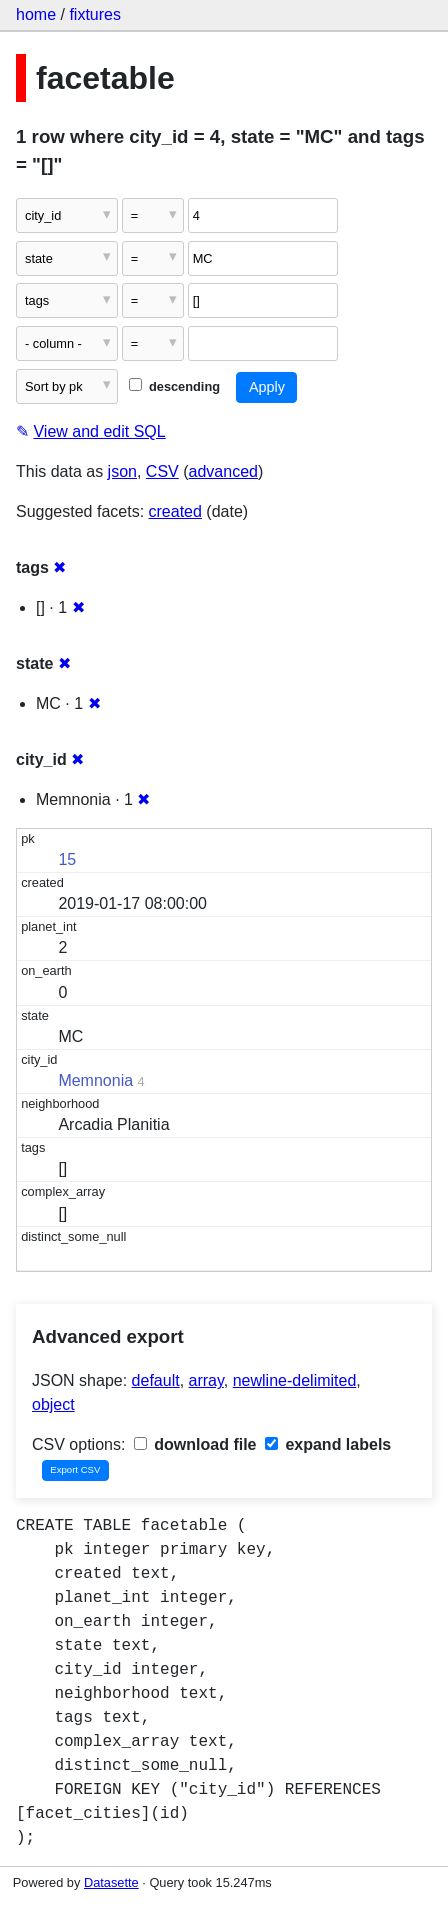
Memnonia (95, 1080)
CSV (162, 471)
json (122, 471)
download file (195, 1444)
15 (67, 859)
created (175, 511)
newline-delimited (295, 1380)
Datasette (111, 1882)
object (53, 1404)
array (206, 1380)
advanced (223, 471)
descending (174, 386)
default (156, 1380)
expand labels (328, 1444)
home (36, 14)
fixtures (95, 14)
